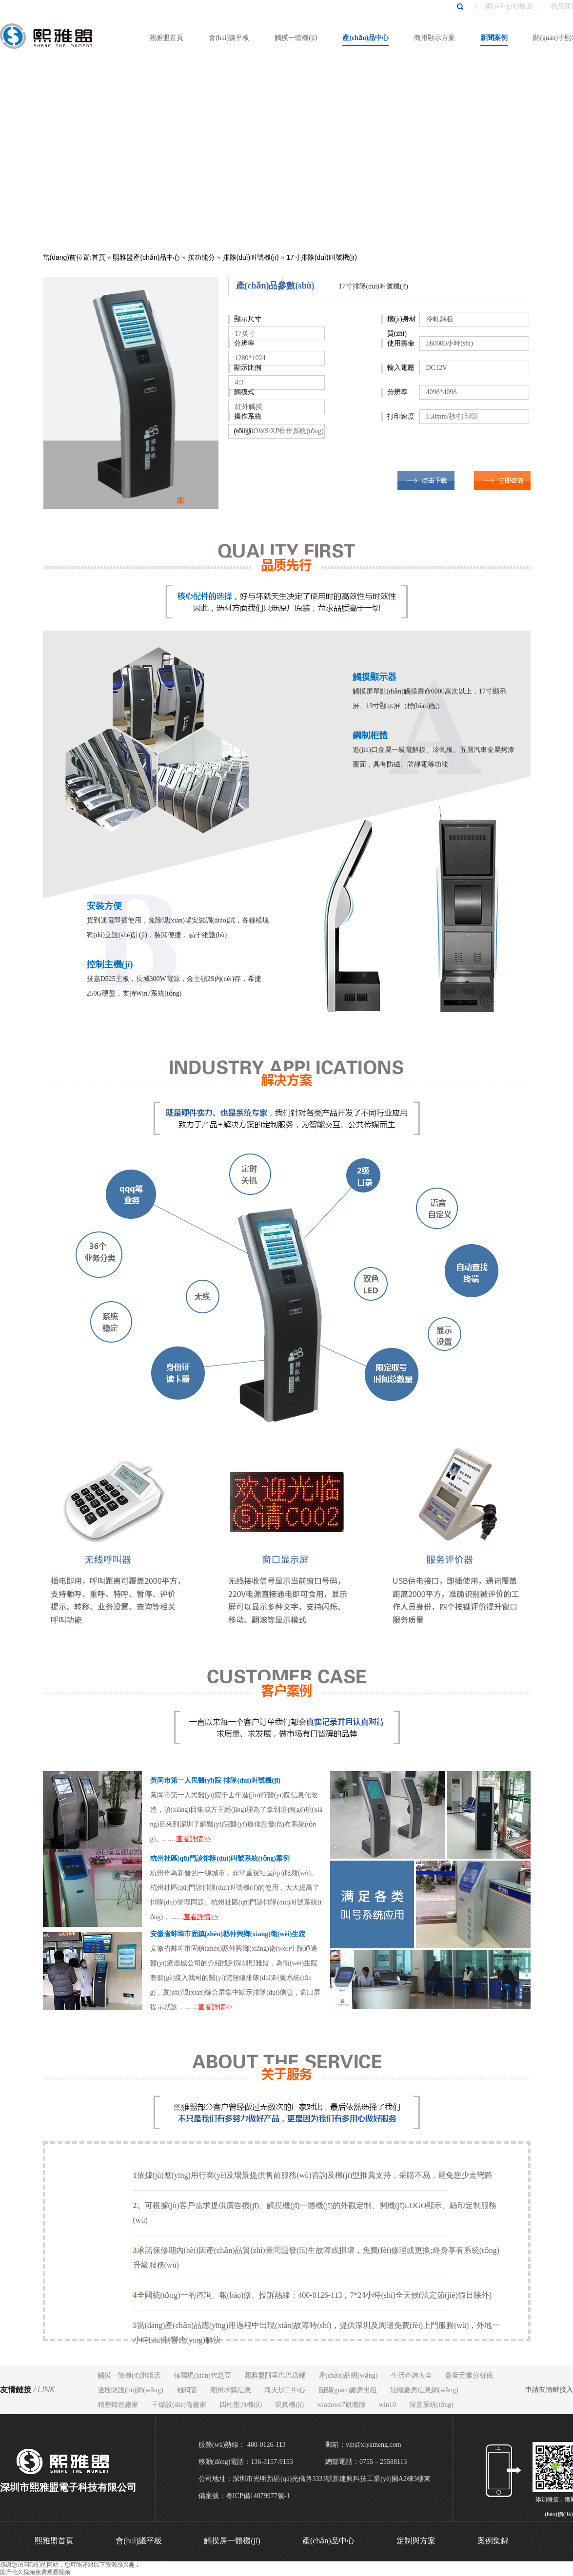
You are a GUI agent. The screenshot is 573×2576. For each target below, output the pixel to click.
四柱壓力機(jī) (240, 2404)
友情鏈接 (27, 2389)
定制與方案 (415, 2541)
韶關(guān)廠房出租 (347, 2390)
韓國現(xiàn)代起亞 (202, 2375)
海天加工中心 (284, 2390)
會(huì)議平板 (229, 37)
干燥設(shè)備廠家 (179, 2404)
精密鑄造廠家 (118, 2404)
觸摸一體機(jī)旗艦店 (129, 2375)
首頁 (98, 257)
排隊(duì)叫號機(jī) (251, 257)
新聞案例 (494, 37)
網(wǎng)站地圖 (509, 6)
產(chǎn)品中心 (365, 37)
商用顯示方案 (434, 37)
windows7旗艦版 (341, 2404)
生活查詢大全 (411, 2375)
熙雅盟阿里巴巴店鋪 (275, 2375)
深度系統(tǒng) (431, 2404)
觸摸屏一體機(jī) (232, 2541)
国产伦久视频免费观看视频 (35, 2572)
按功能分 (201, 257)
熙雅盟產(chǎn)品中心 (146, 257)
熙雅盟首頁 (166, 37)
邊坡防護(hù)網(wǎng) (130, 2390)
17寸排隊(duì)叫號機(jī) (321, 257)
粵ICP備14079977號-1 (258, 2495)
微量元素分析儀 (469, 2375)
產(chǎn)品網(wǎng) (348, 2375)
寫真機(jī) (289, 2404)
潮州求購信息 (230, 2390)
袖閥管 (187, 2390)
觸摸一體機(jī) (296, 37)
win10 (387, 2404)
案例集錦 (493, 2541)
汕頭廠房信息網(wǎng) (424, 2390)
